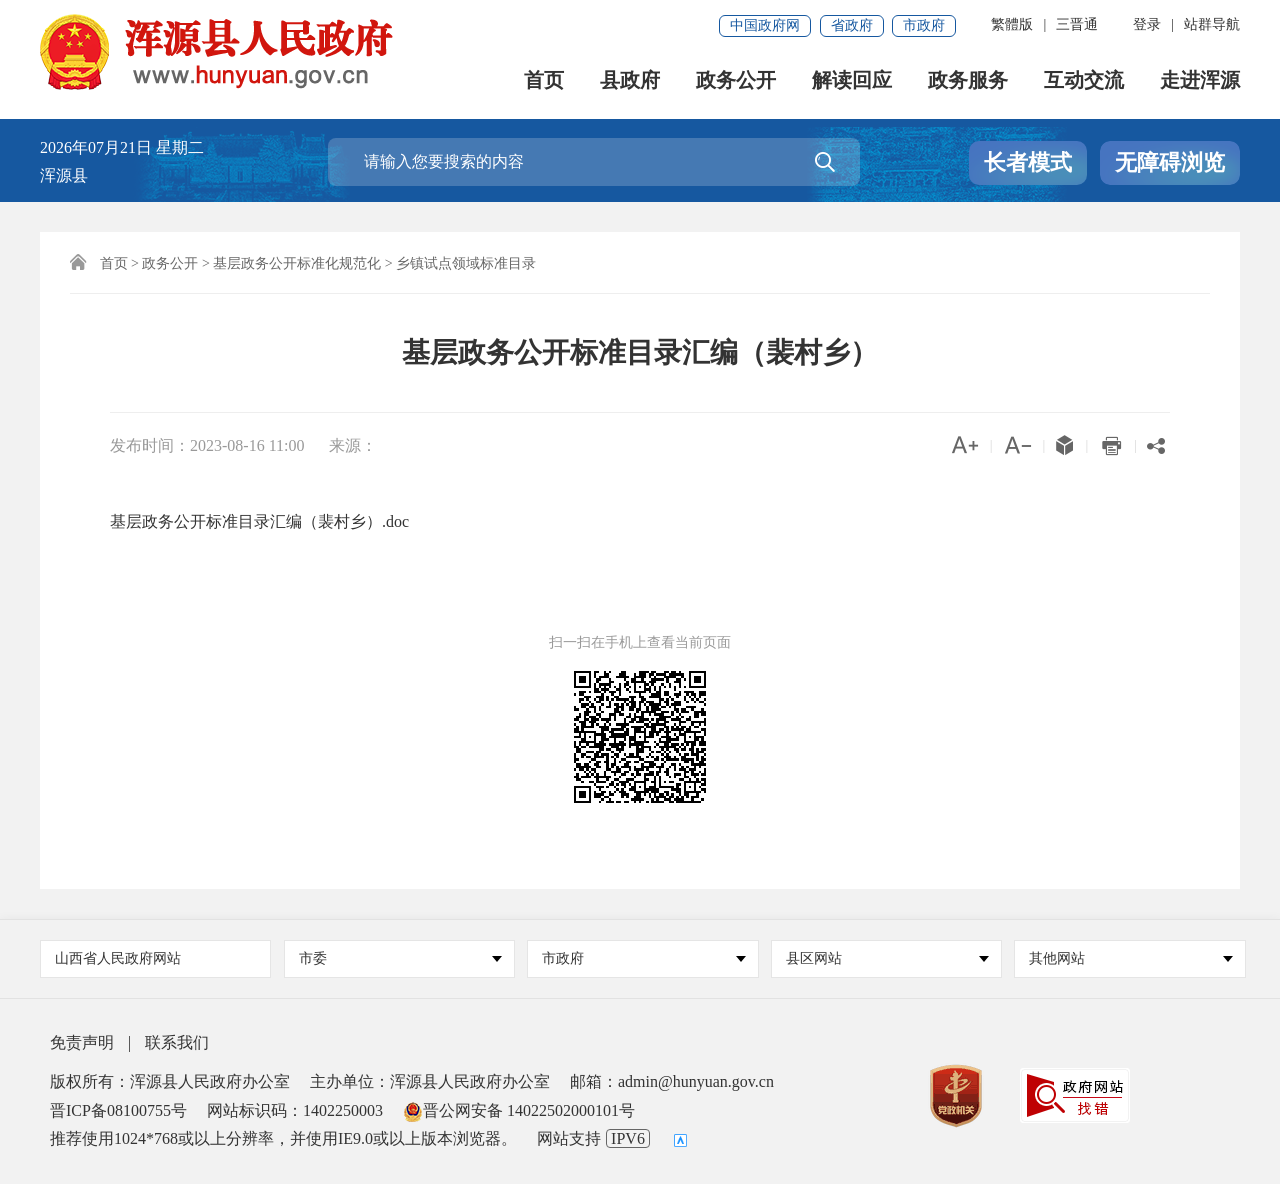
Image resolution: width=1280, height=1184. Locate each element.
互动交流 (1084, 80)
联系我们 (177, 1042)
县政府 (630, 80)
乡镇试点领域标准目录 (466, 263)
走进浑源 (1200, 80)
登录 (1147, 24)
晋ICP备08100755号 (118, 1110)
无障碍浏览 (1170, 162)
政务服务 (968, 80)
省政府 (852, 25)
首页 (544, 80)
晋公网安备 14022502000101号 (519, 1110)
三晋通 (1077, 24)
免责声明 (82, 1042)
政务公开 (736, 80)
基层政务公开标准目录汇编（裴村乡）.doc (259, 521)
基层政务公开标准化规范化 (297, 263)
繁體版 (1012, 24)
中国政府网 (765, 25)
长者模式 (1028, 162)
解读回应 (852, 80)
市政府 (924, 25)
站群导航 (1212, 24)
